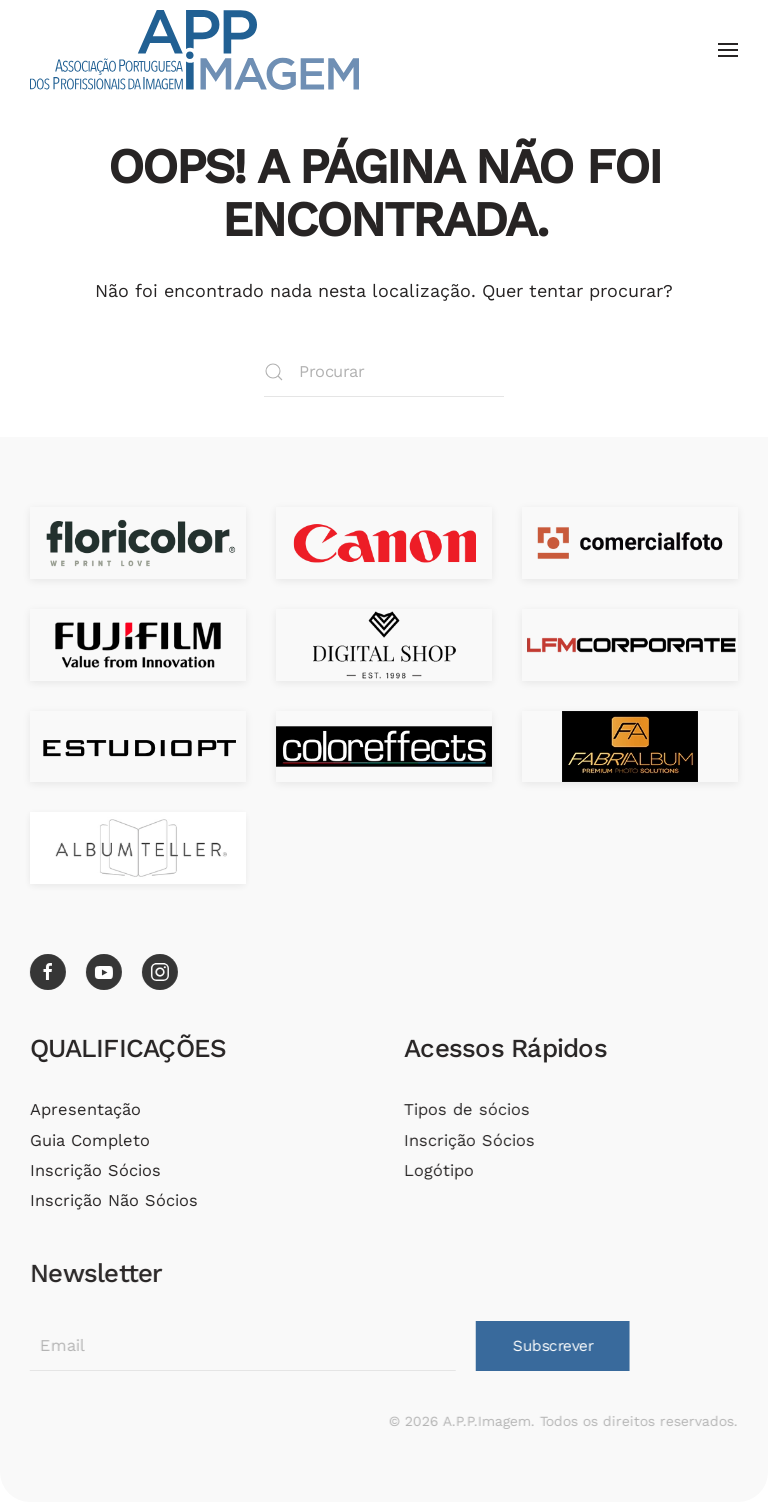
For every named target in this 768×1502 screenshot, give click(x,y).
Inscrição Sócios (93, 1170)
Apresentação (83, 1109)
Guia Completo (88, 1140)
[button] (728, 50)
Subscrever (551, 1346)
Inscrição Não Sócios (112, 1200)
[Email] (241, 1346)
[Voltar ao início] (194, 50)
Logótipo (437, 1170)
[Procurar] (384, 372)
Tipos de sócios (465, 1109)
